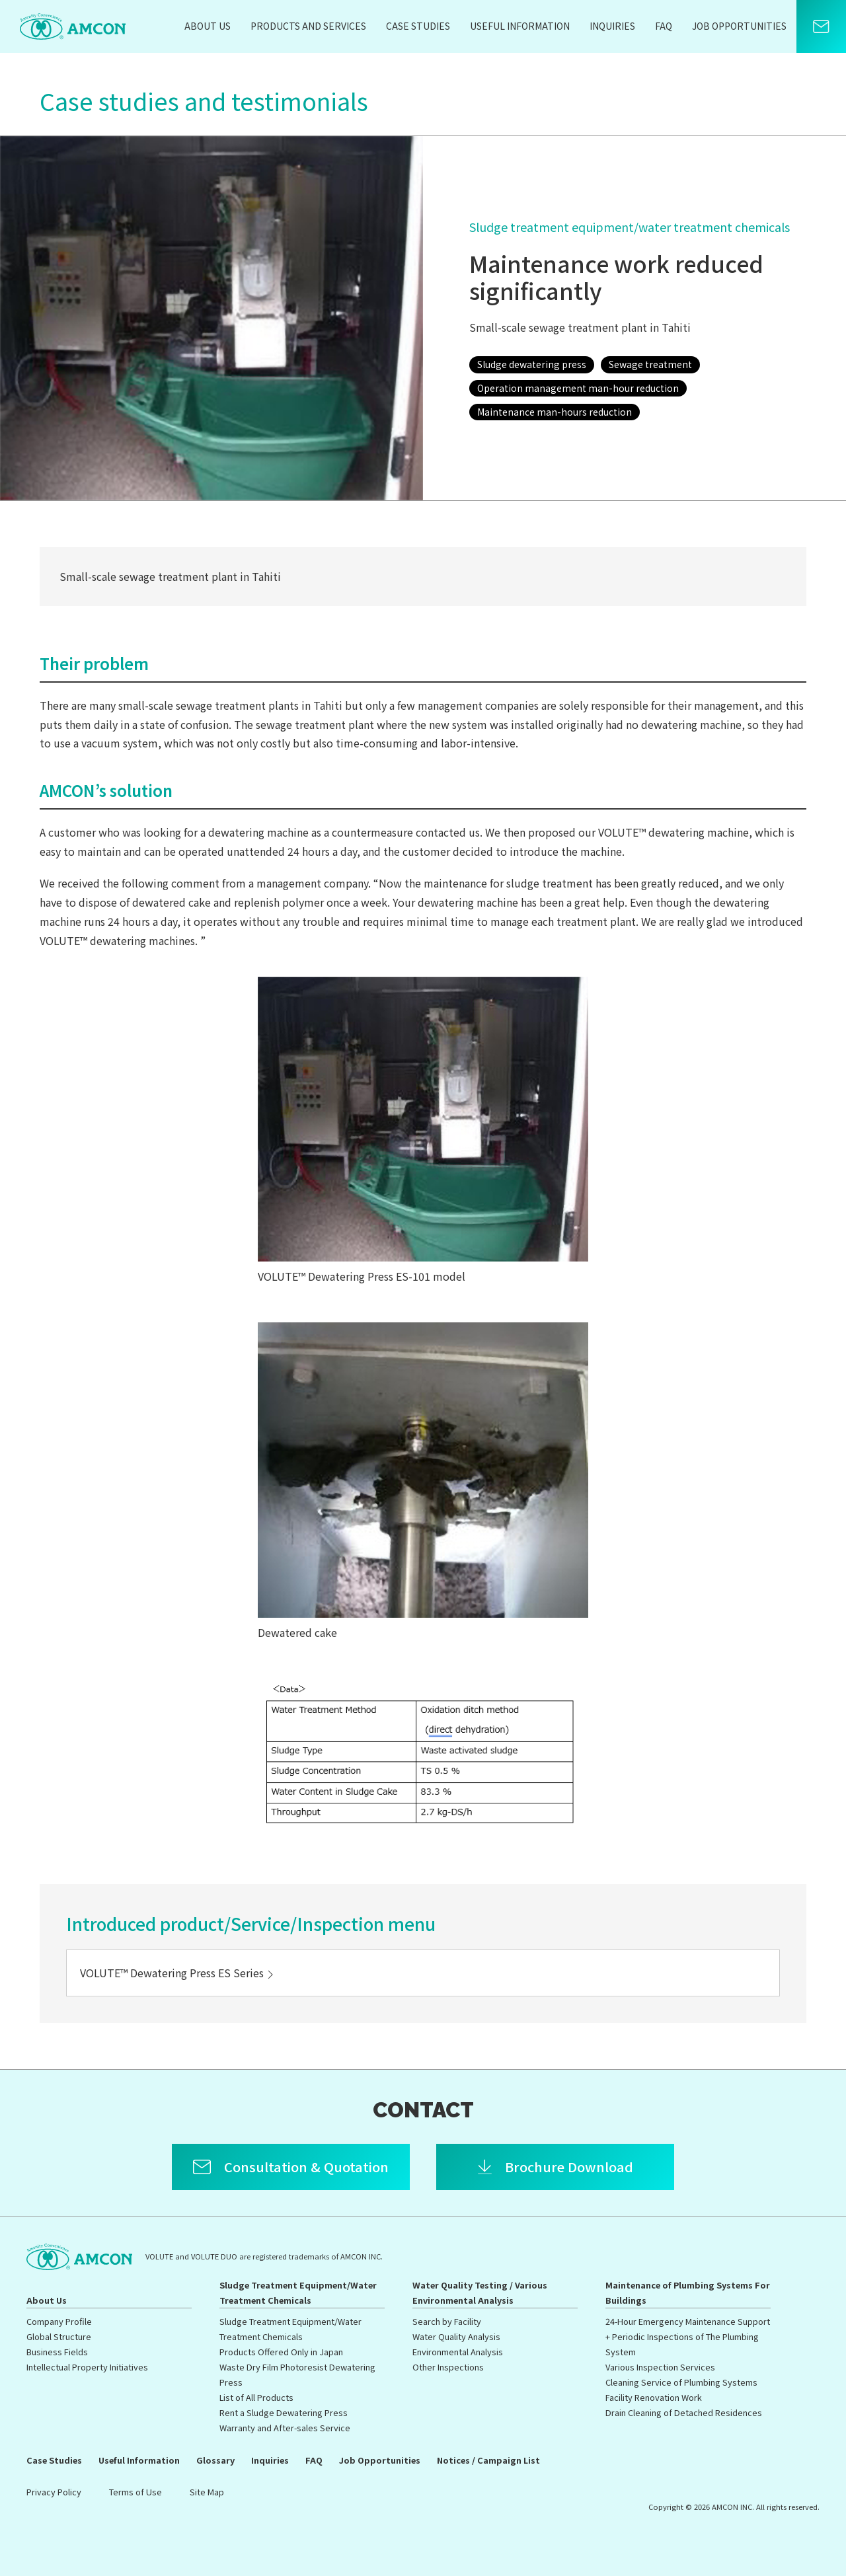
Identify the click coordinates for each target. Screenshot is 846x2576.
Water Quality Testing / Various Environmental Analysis (479, 2292)
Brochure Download (569, 2166)
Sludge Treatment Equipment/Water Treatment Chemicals (298, 2292)
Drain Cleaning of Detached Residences (683, 2412)
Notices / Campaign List (488, 2460)
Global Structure (58, 2336)
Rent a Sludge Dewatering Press (283, 2412)
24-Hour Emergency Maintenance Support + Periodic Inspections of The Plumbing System (687, 2336)
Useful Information (520, 25)
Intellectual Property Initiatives (87, 2367)
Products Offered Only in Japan (281, 2351)
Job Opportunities (739, 25)
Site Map (207, 2491)
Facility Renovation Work (653, 2397)
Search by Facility (446, 2321)
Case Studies (418, 25)
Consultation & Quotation (306, 2166)
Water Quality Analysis (456, 2336)
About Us (207, 25)
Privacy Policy (53, 2491)
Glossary (215, 2460)
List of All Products (256, 2397)
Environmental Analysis (457, 2351)
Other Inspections (448, 2367)
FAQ (663, 25)
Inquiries (612, 25)
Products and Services (308, 25)
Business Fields (57, 2351)
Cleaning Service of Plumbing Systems (681, 2382)
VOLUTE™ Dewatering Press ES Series (178, 1973)
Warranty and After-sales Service (284, 2427)
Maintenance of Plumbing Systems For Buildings (687, 2292)
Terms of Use (135, 2491)
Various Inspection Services (660, 2367)
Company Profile (59, 2321)
